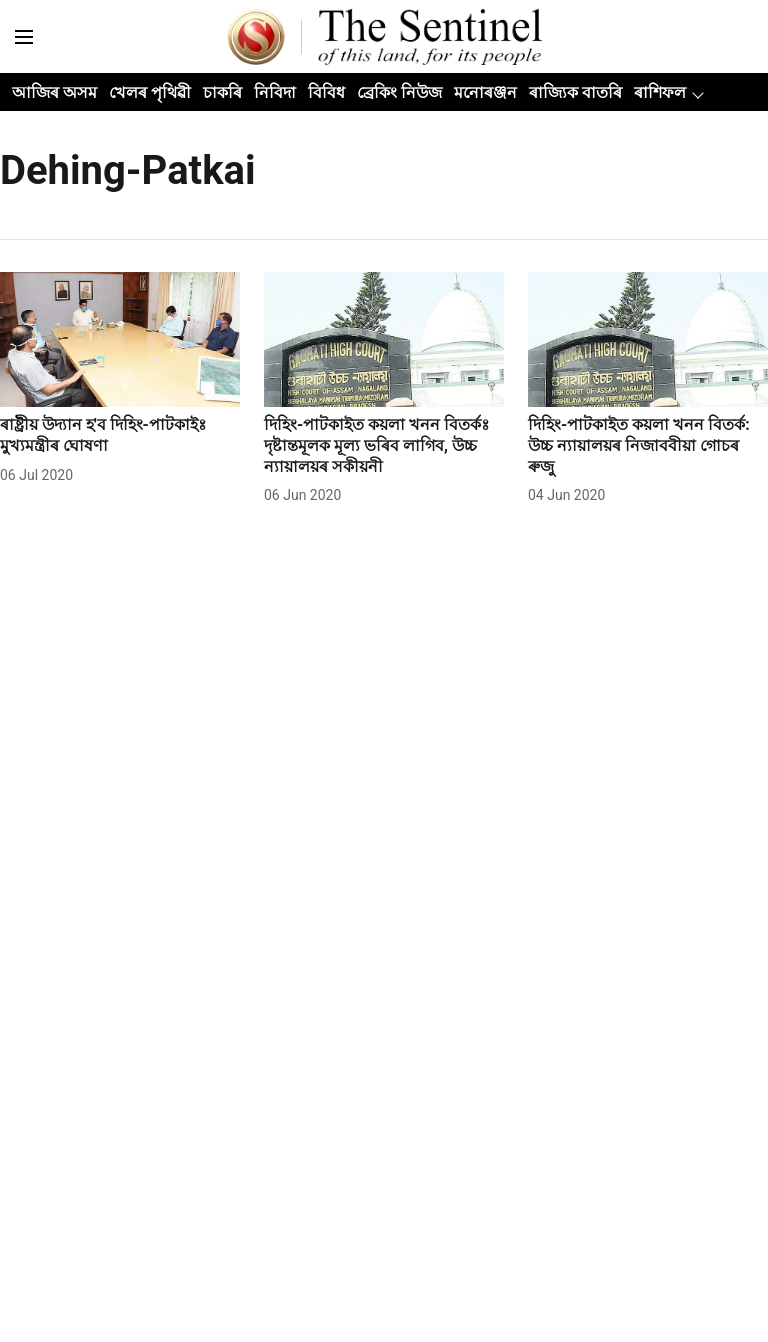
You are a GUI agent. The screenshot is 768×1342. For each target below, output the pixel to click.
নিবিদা (275, 92)
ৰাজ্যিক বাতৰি (575, 92)
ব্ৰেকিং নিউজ (399, 92)
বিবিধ (326, 92)
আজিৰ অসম (54, 92)
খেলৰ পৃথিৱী (150, 92)
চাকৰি (222, 92)
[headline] (120, 436)
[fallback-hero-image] (120, 339)
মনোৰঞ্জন (485, 92)
